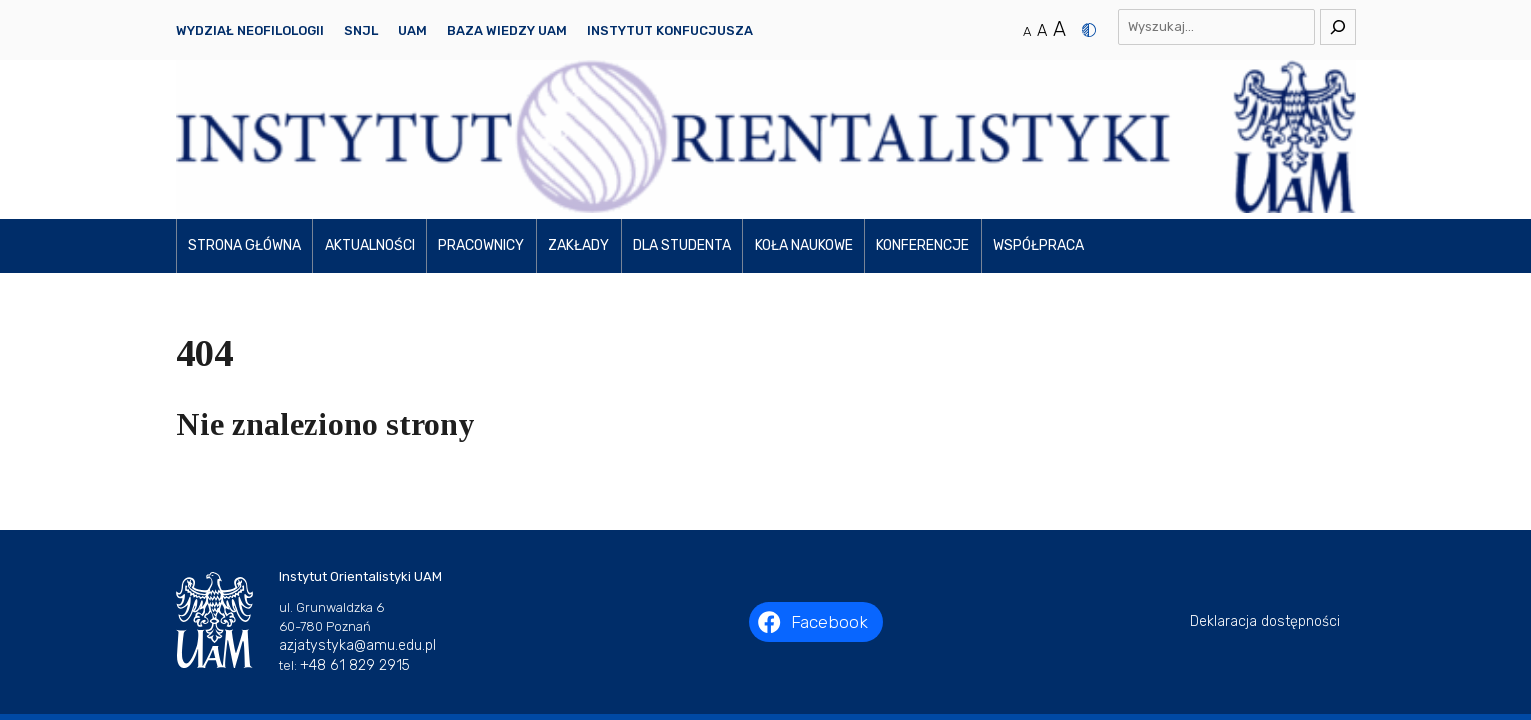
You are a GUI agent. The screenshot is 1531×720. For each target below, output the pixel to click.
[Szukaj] (1338, 27)
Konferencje (922, 109)
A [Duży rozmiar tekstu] (1059, 29)
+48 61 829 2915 (355, 528)
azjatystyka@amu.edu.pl (357, 508)
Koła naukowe (804, 109)
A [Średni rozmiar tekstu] (1042, 30)
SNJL (361, 30)
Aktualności (370, 109)
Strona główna (244, 109)
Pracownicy (481, 109)
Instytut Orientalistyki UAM (788, 603)
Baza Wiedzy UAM (507, 30)
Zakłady (578, 109)
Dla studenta (682, 109)
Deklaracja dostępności (1265, 485)
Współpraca (1038, 109)
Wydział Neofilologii (250, 30)
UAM (412, 30)
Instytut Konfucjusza (670, 30)
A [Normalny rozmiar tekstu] (1027, 31)
